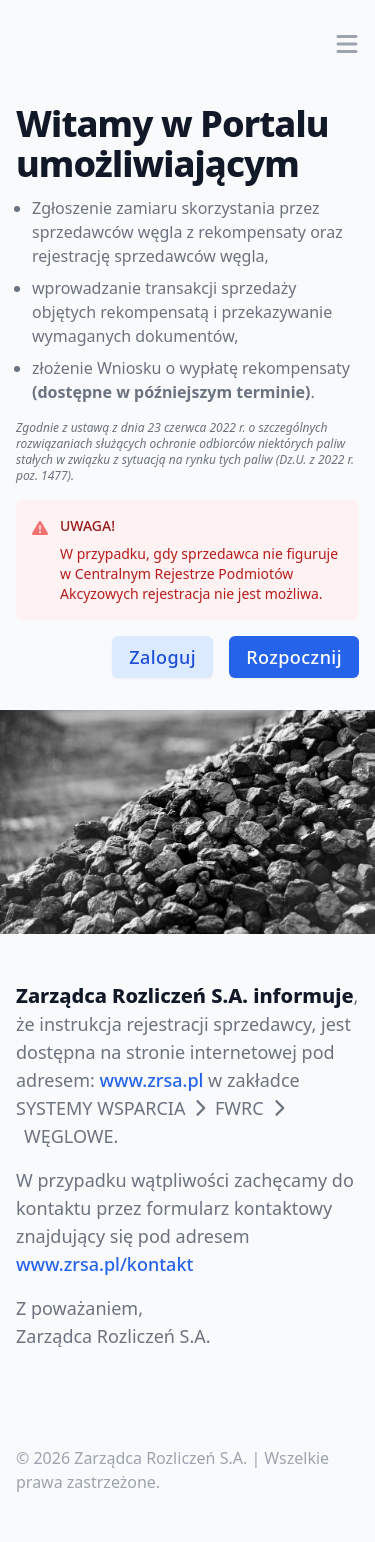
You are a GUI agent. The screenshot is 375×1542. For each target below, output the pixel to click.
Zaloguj (162, 657)
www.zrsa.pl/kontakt (104, 1264)
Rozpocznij (294, 657)
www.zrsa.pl (152, 1080)
